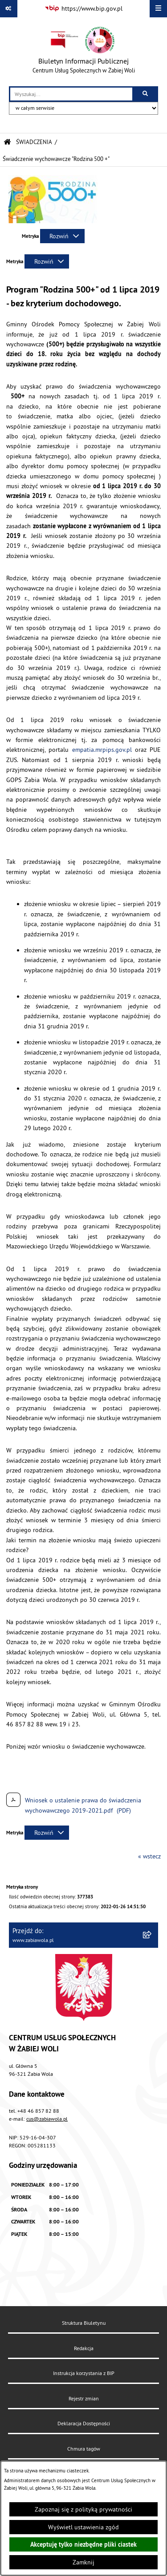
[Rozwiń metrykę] (62, 236)
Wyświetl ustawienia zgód (83, 2527)
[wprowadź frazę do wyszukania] (71, 94)
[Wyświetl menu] (158, 8)
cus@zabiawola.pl (47, 2118)
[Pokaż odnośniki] (8, 8)
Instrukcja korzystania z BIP (83, 2373)
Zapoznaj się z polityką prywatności (83, 2509)
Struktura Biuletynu (84, 2322)
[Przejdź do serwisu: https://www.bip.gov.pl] (83, 9)
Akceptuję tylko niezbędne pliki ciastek (83, 2544)
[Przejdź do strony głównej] (84, 52)
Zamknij (83, 2562)
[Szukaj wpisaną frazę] (146, 94)
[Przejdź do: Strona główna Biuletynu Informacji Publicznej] (7, 142)
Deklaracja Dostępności (83, 2423)
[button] (53, 221)
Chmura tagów (83, 2448)
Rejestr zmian (84, 2398)
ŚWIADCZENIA (34, 141)
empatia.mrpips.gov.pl (102, 750)
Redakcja (84, 2348)
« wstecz (149, 1856)
